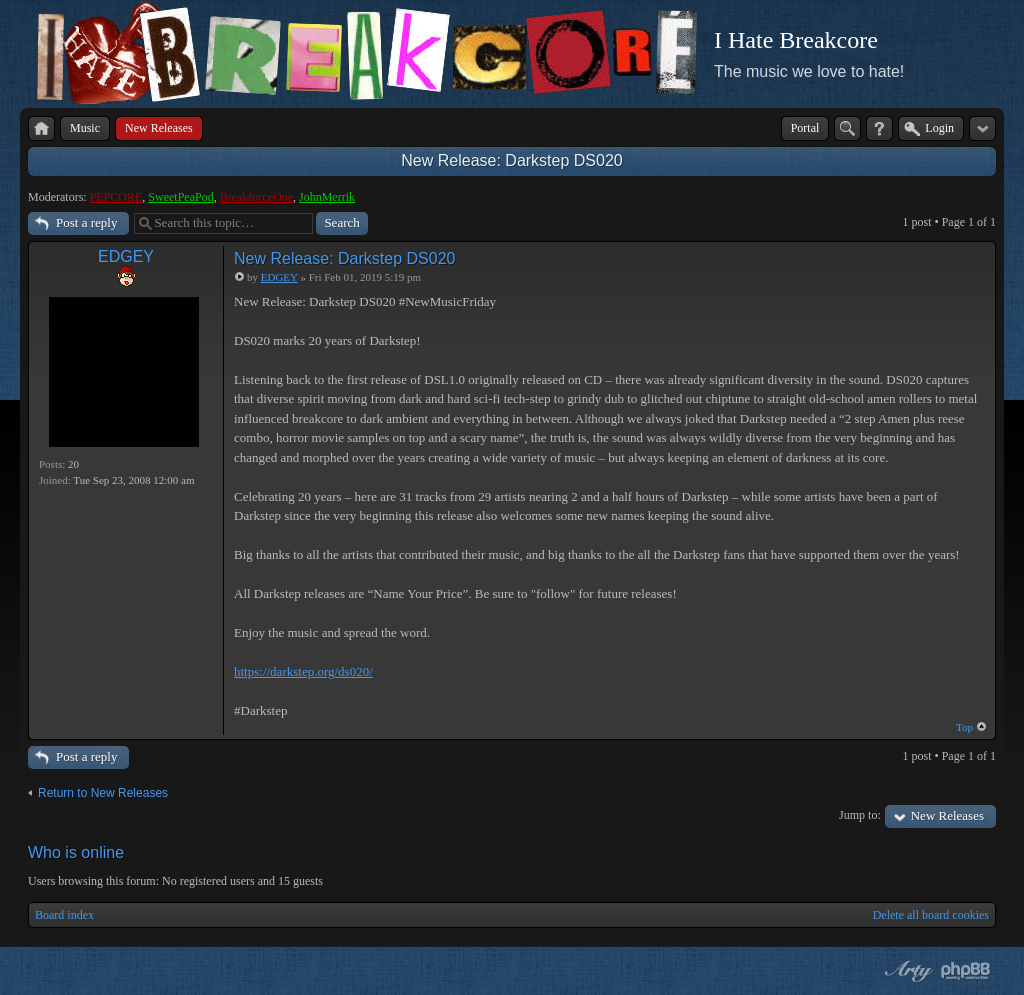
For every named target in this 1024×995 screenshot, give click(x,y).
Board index (64, 915)
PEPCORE (116, 197)
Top (964, 727)
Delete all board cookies (931, 915)
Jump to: (860, 815)
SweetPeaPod (180, 197)
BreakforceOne (256, 197)
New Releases (947, 815)
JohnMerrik (327, 197)
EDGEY (126, 256)
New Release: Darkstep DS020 (511, 160)
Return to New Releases (103, 793)
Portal (805, 128)
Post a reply (86, 222)
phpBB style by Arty (906, 971)
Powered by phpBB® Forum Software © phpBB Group (966, 971)
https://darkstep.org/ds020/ (303, 671)
